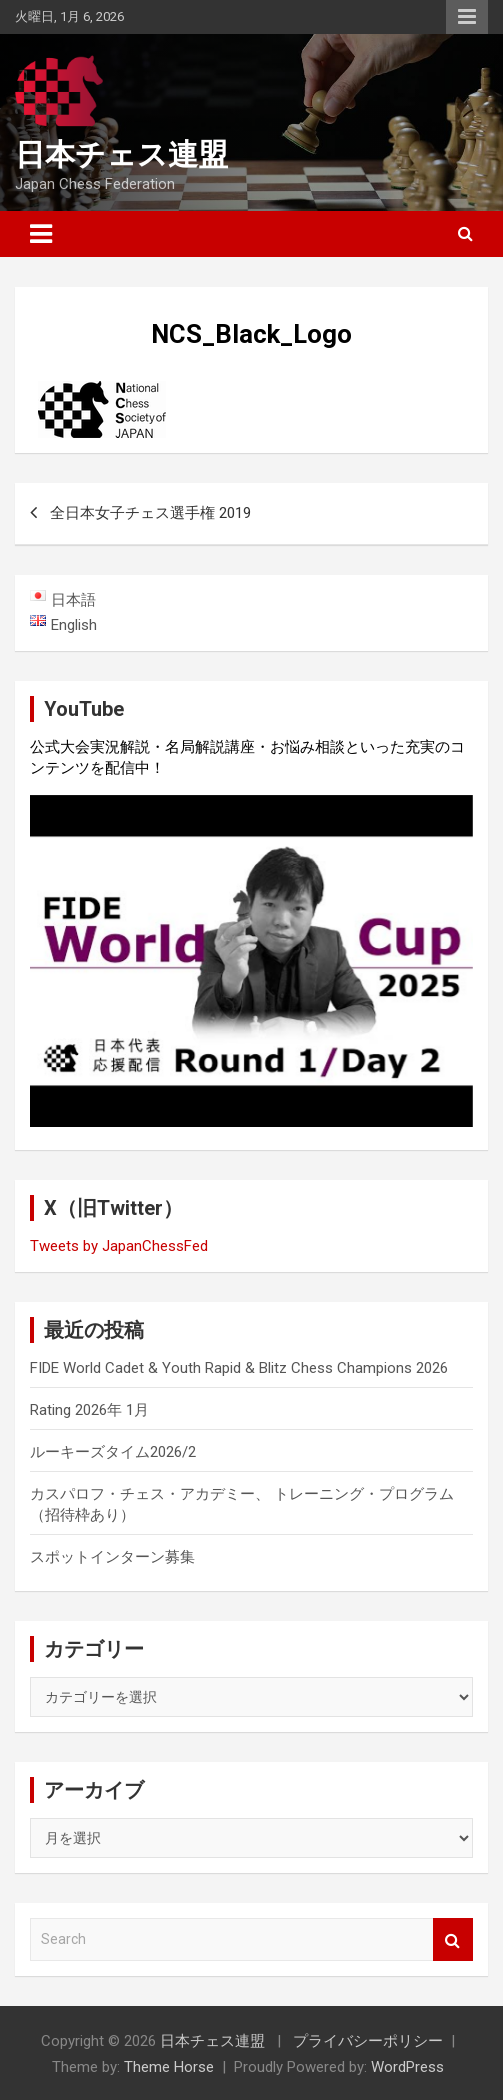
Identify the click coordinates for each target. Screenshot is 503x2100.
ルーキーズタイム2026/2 (113, 1452)
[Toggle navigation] (41, 234)
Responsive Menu (467, 17)
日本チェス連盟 (121, 154)
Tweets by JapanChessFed (119, 1246)
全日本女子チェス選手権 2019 (150, 513)
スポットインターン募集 (112, 1557)
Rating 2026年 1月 (89, 1410)
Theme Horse (169, 2067)
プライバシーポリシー (368, 2041)
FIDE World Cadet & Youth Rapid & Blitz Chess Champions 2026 (239, 1368)
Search (453, 1939)
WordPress (407, 2067)
